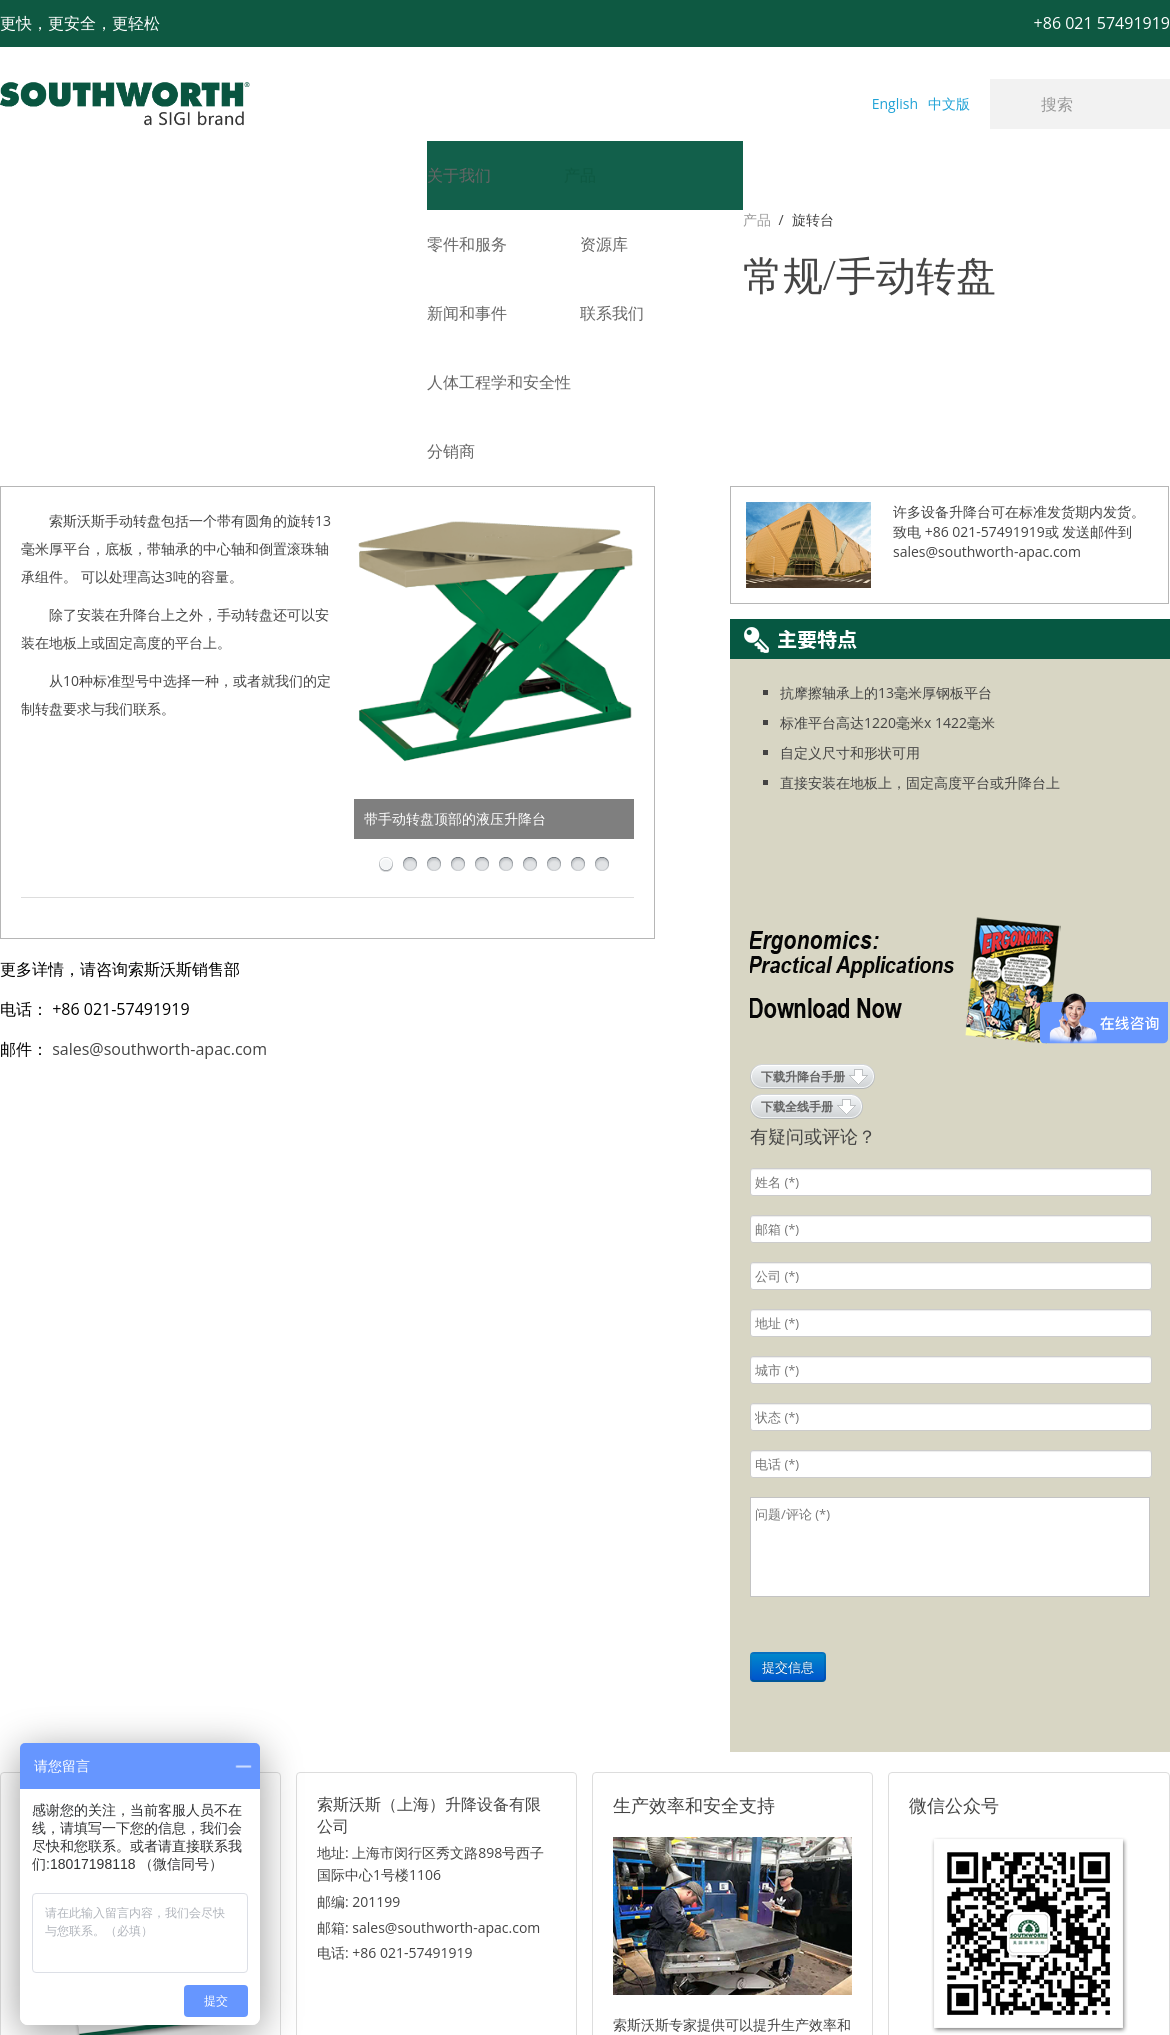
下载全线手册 (797, 920)
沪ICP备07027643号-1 (675, 1986)
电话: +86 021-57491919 (395, 1766)
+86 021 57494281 (458, 1986)
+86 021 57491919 (289, 1986)
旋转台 (70, 219)
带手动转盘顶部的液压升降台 (455, 632)
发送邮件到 (1097, 345)
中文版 (949, 103)
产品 (14, 219)
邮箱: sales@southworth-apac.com (428, 1741)
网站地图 (562, 1986)
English (895, 103)
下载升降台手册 (803, 890)
